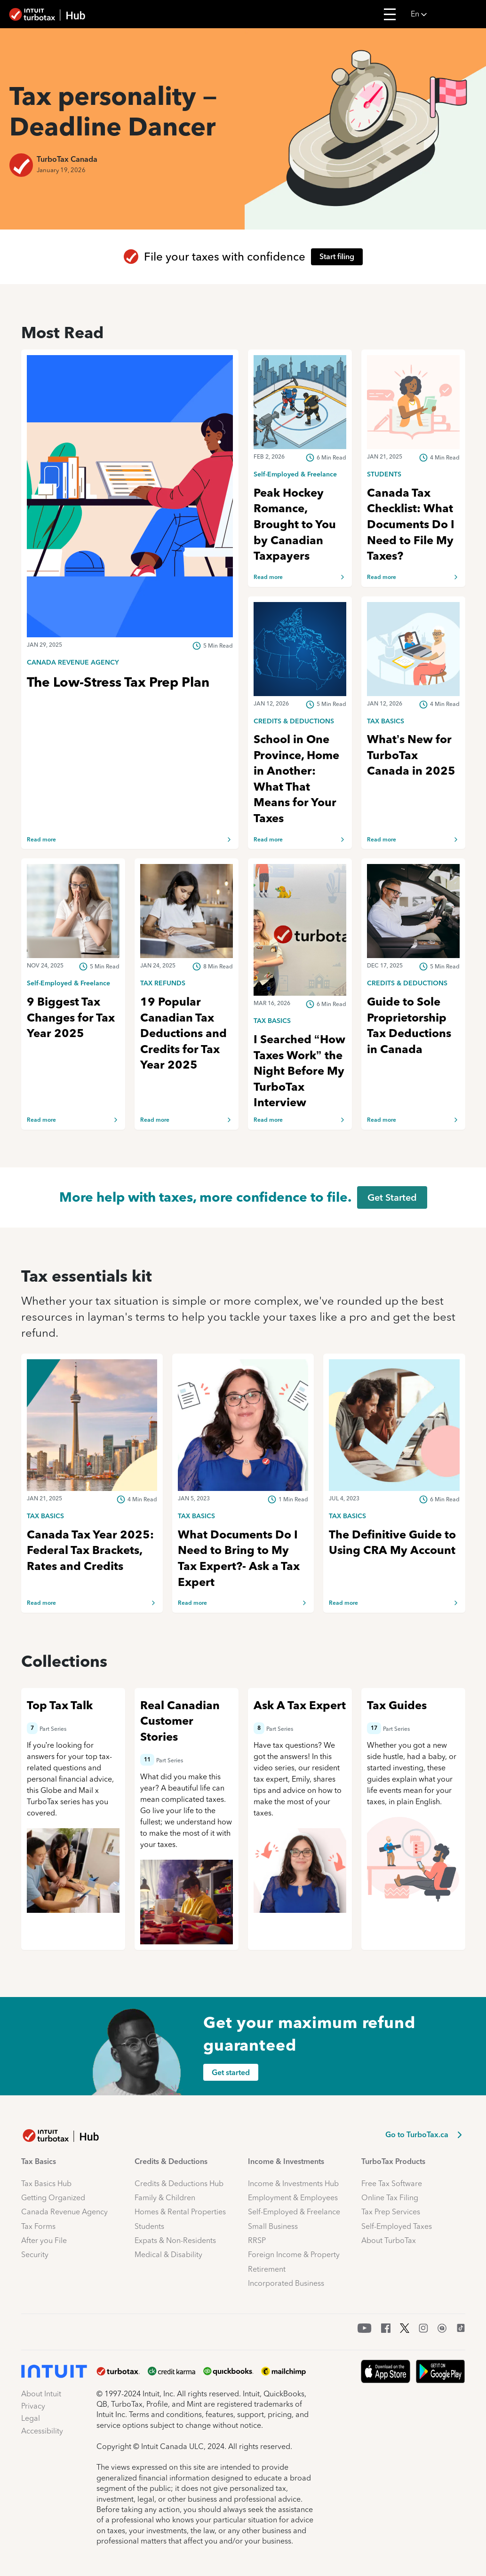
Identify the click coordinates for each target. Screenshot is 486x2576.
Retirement (267, 2269)
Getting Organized (53, 2197)
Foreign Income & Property (294, 2254)
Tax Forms (38, 2226)
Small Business (273, 2226)
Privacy (33, 2406)
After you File (44, 2240)
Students (149, 2226)
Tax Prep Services (390, 2211)
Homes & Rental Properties (180, 2211)
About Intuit (41, 2393)
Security (34, 2254)
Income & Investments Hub (293, 2183)
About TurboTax (388, 2240)
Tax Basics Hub (46, 2183)
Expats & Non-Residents (175, 2240)
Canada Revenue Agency (64, 2211)
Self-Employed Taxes (396, 2226)
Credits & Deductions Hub (179, 2183)
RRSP (257, 2240)
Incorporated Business (286, 2283)
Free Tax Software (391, 2183)
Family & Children (165, 2197)
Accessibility (42, 2430)
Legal (30, 2418)
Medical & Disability (168, 2254)
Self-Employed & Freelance (294, 2211)
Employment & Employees (293, 2197)
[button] (445, 14)
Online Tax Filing (389, 2197)
